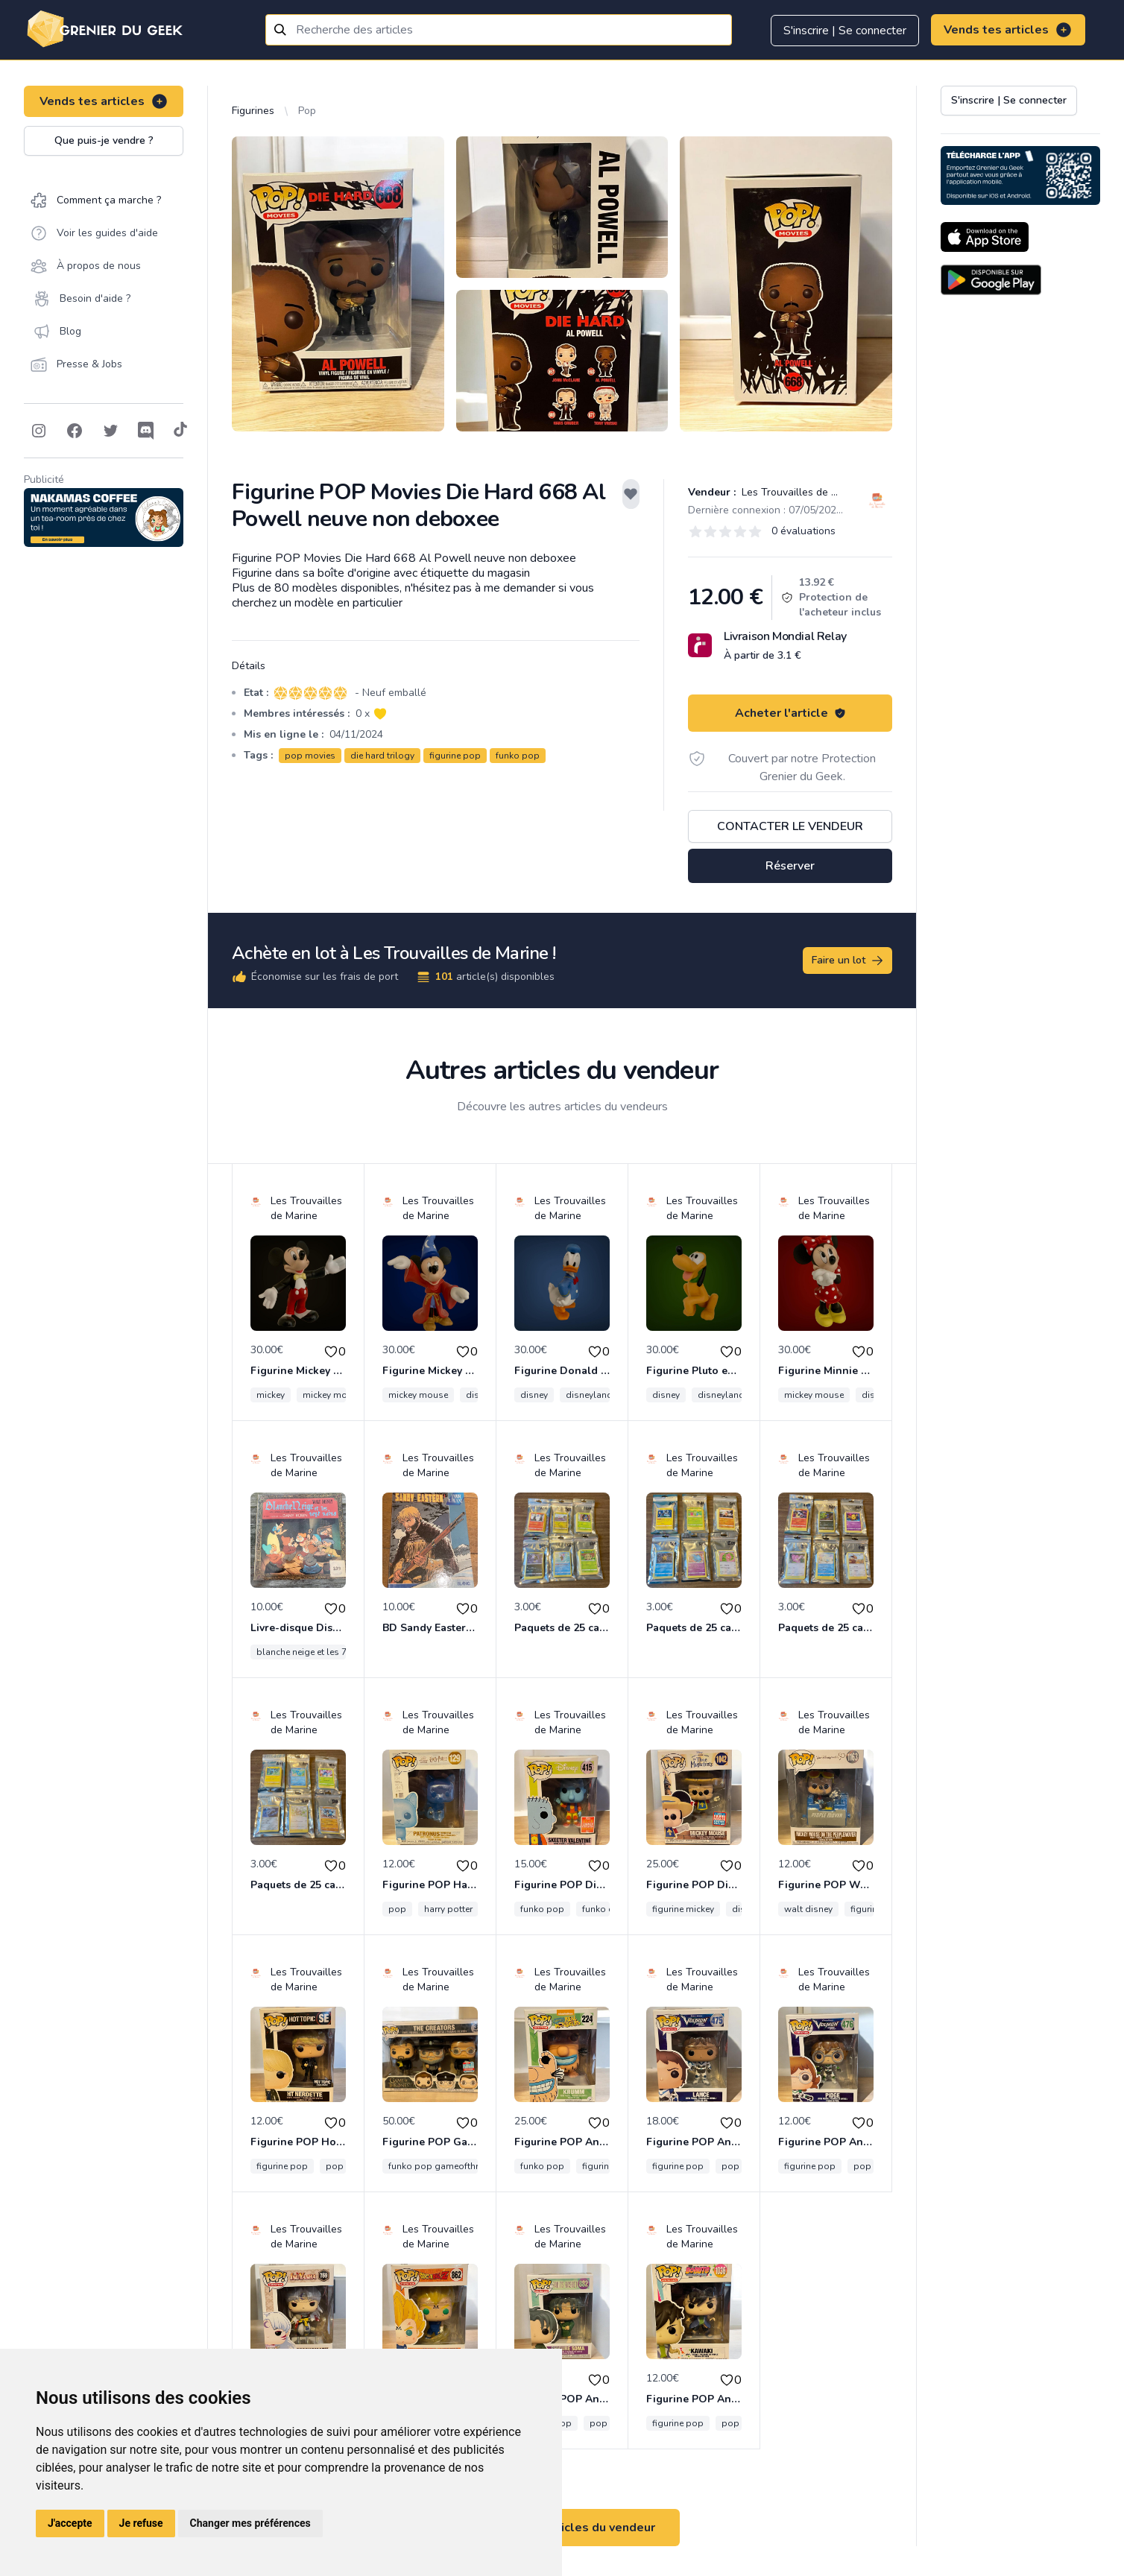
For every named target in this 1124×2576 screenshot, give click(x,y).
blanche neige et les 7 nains (314, 1652)
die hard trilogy (382, 756)
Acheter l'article (790, 713)
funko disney (609, 1909)
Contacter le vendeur (790, 826)
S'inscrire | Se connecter (844, 30)
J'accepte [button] (70, 2523)
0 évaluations (803, 531)
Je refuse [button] (141, 2523)
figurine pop (455, 756)
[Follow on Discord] (146, 431)
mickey (270, 1395)
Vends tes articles (1008, 30)
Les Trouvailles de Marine (801, 492)
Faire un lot (848, 960)
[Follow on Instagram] (39, 431)
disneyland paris (601, 1395)
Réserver (790, 866)
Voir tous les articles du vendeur (562, 2527)
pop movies (310, 756)
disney (534, 1395)
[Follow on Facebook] (74, 431)
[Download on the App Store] (985, 237)
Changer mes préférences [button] (250, 2523)
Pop (307, 111)
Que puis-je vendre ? (104, 140)
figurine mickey (683, 1909)
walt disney (808, 1909)
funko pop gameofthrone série (452, 2166)
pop (397, 1909)
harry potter (448, 1909)
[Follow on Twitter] (110, 431)
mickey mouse (332, 1395)
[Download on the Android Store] (991, 280)
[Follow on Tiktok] (180, 431)
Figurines (253, 111)
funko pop (518, 756)
